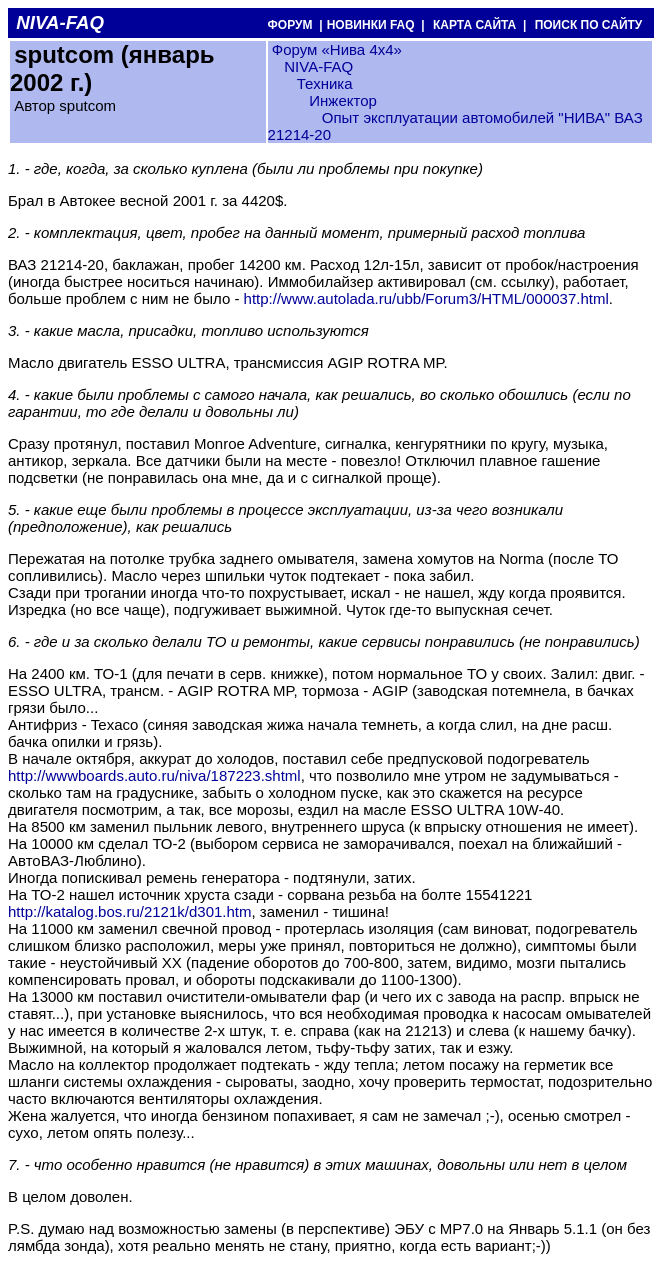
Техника (325, 83)
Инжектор (343, 100)
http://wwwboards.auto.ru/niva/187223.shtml (154, 775)
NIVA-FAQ (318, 66)
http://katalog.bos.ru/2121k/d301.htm (130, 911)
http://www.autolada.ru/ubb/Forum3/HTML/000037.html (426, 298)
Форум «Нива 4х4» (337, 49)
